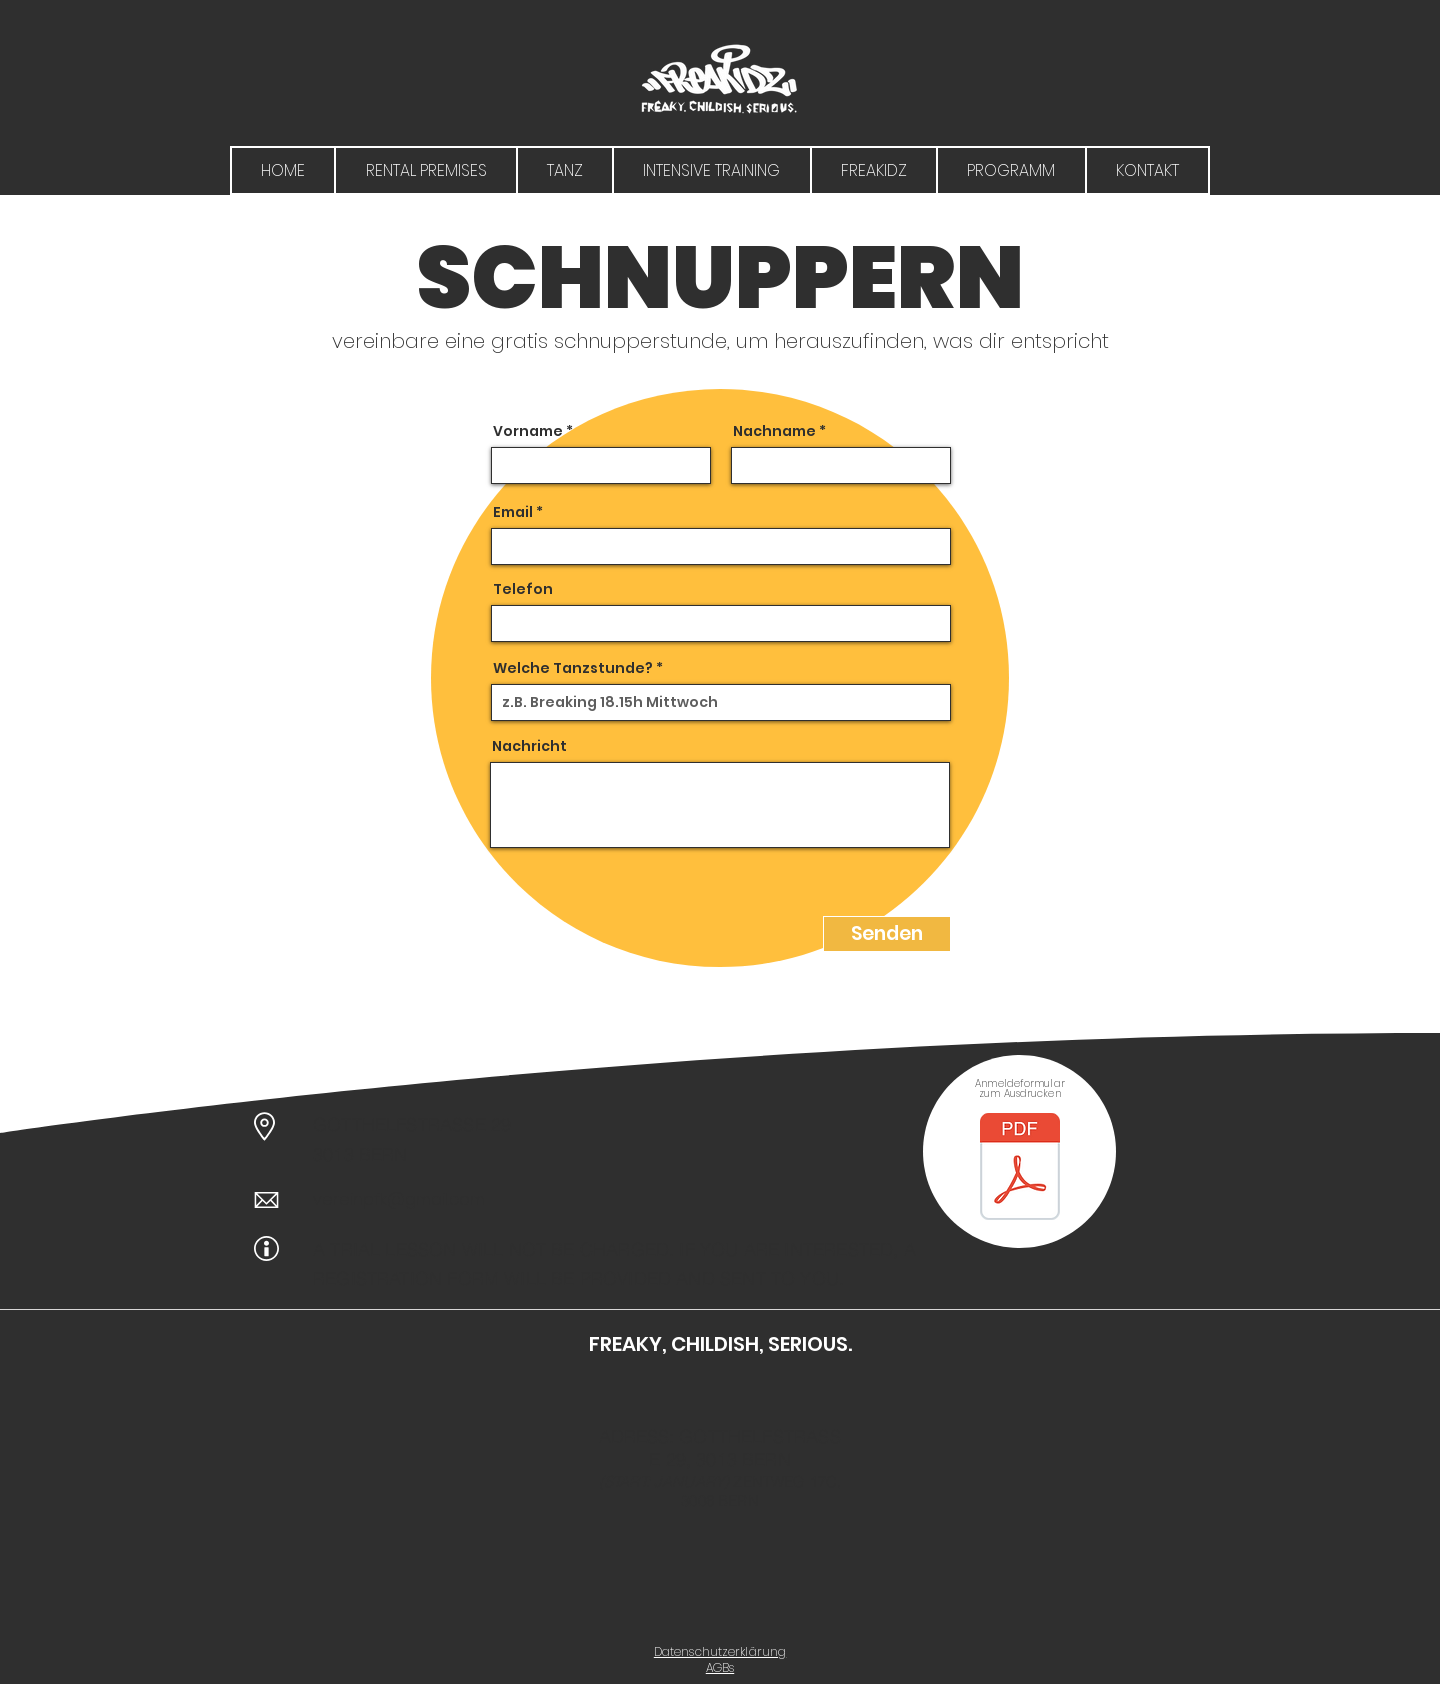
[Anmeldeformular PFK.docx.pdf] (1020, 1169)
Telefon (523, 589)
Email (513, 512)
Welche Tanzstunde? (573, 668)
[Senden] (887, 934)
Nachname (774, 431)
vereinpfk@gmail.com (399, 1199)
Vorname (528, 431)
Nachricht (529, 746)
